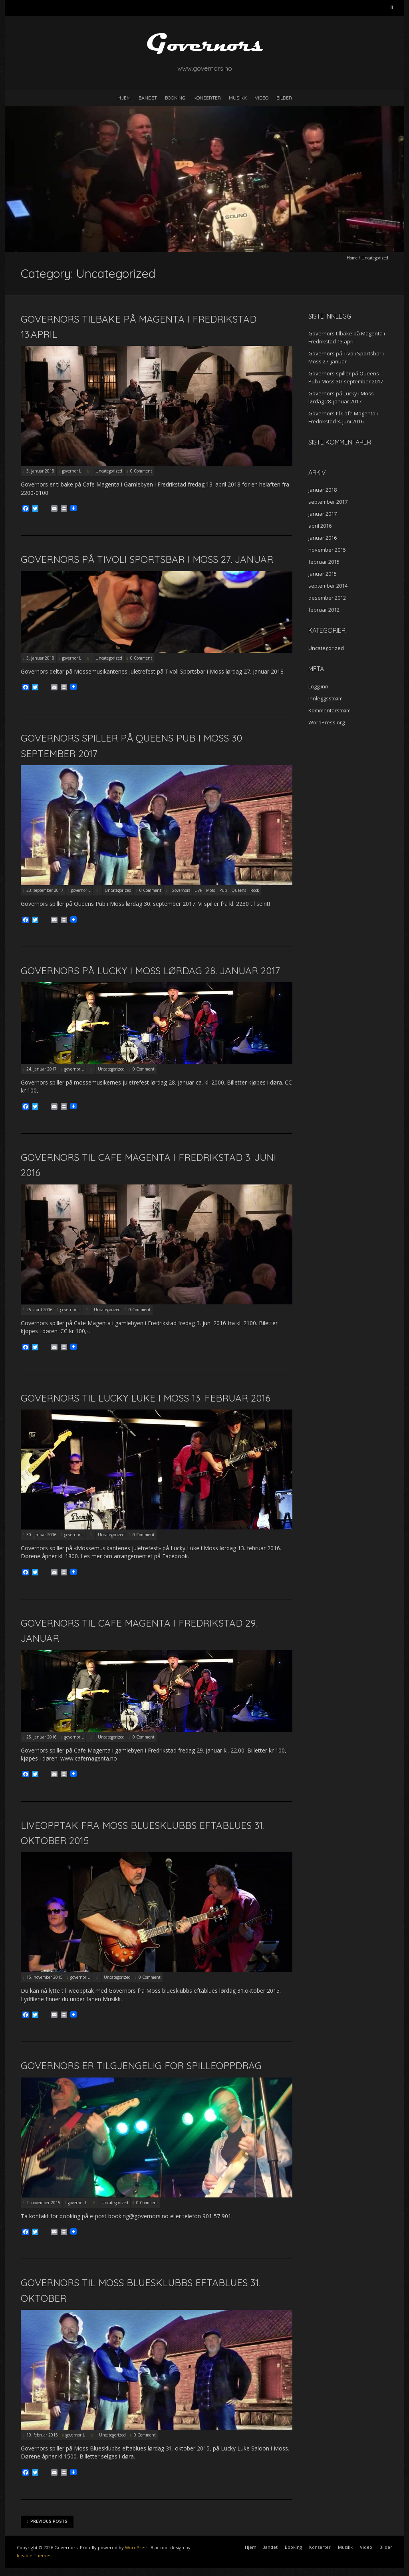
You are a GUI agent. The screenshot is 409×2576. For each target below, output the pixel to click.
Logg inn (318, 686)
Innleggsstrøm (325, 698)
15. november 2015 (44, 1977)
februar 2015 (324, 561)
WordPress (136, 2547)
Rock (254, 890)
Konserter (207, 98)
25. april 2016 (39, 1309)
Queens (238, 890)
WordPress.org (326, 722)
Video (261, 98)
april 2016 (320, 525)
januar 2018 (322, 489)
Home (352, 258)
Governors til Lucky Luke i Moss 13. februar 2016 (145, 1398)
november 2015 (327, 549)
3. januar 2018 (40, 471)
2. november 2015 (43, 2202)
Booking (175, 98)
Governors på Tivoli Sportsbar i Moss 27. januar (147, 559)
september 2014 (327, 585)
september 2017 (327, 501)
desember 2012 (327, 597)
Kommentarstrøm (329, 710)
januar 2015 (322, 573)
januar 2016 (322, 537)
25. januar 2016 (41, 1737)
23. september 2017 (45, 890)
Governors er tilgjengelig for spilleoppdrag (141, 2066)
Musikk (238, 98)
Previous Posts (47, 2522)
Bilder (284, 98)
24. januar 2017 (41, 1069)
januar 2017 (322, 513)
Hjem (124, 98)
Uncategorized (108, 471)
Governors (180, 890)
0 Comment (141, 471)
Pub (223, 890)
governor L (71, 471)
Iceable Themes (34, 2555)
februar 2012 (324, 609)
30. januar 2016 (41, 1534)
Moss (210, 890)
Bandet (148, 98)
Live (198, 890)
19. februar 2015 (42, 2435)
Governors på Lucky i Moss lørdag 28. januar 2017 (150, 971)
